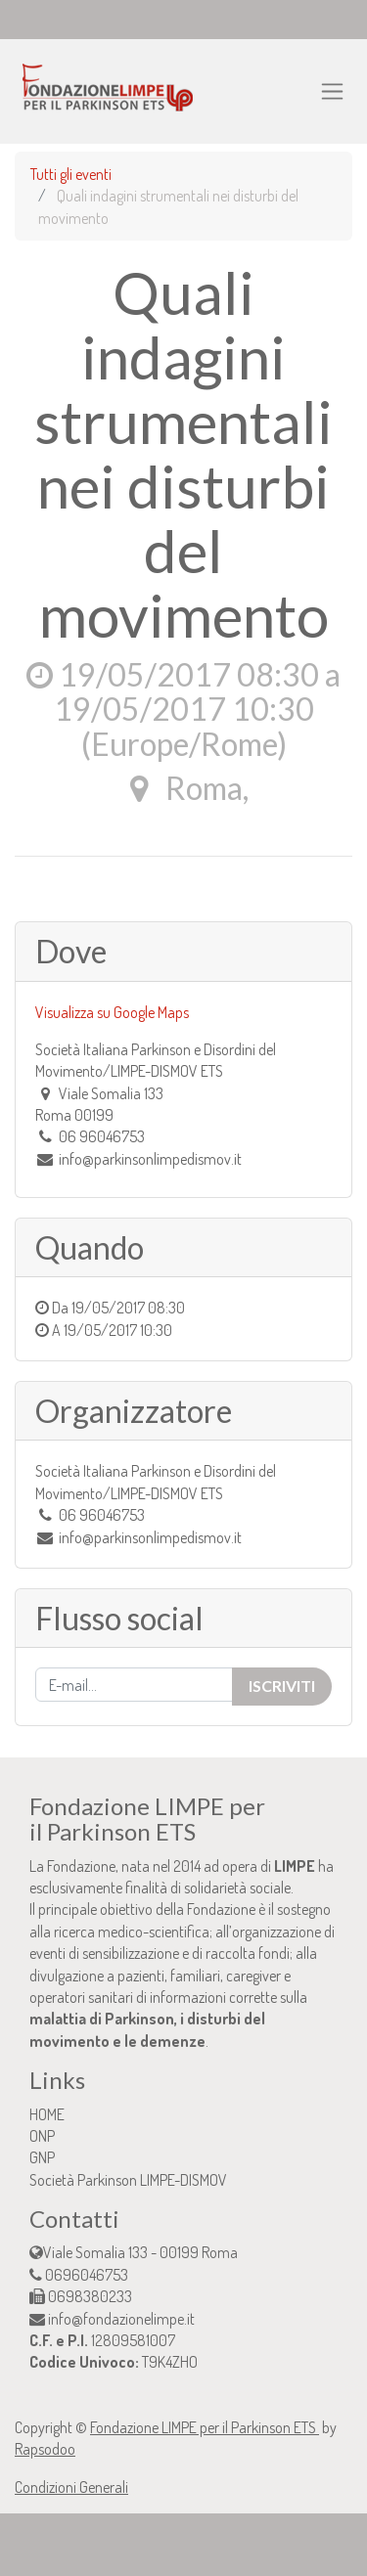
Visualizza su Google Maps (112, 1012)
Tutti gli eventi (71, 174)
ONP (42, 2136)
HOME (47, 2114)
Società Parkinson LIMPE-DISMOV (128, 2180)
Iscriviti (282, 1685)
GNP (42, 2157)
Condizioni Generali (71, 2487)
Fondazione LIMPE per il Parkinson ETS (204, 2427)
